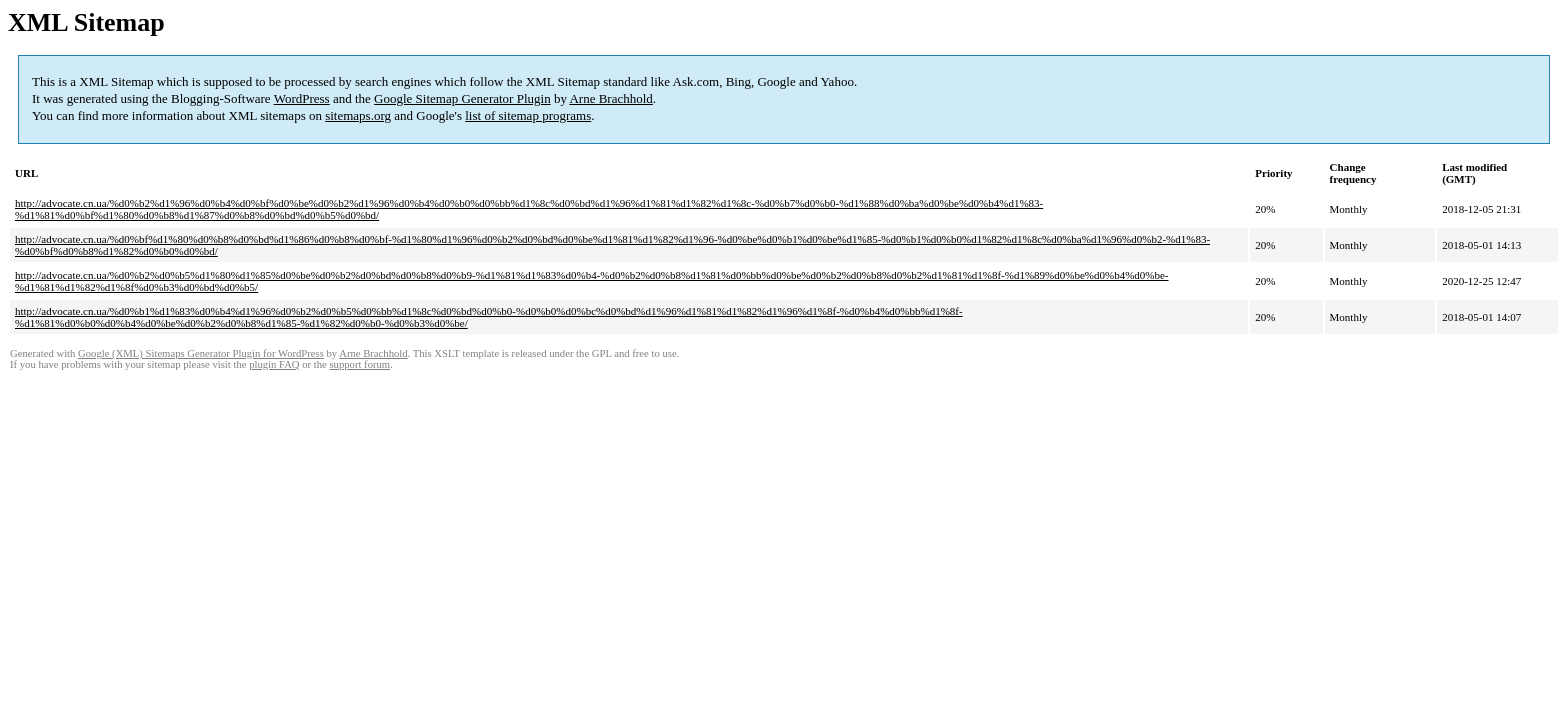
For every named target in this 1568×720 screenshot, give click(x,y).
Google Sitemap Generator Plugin (462, 98)
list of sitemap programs (528, 115)
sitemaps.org (358, 115)
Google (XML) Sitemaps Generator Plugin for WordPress (201, 353)
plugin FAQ (274, 364)
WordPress (302, 98)
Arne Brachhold (610, 98)
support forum (359, 364)
